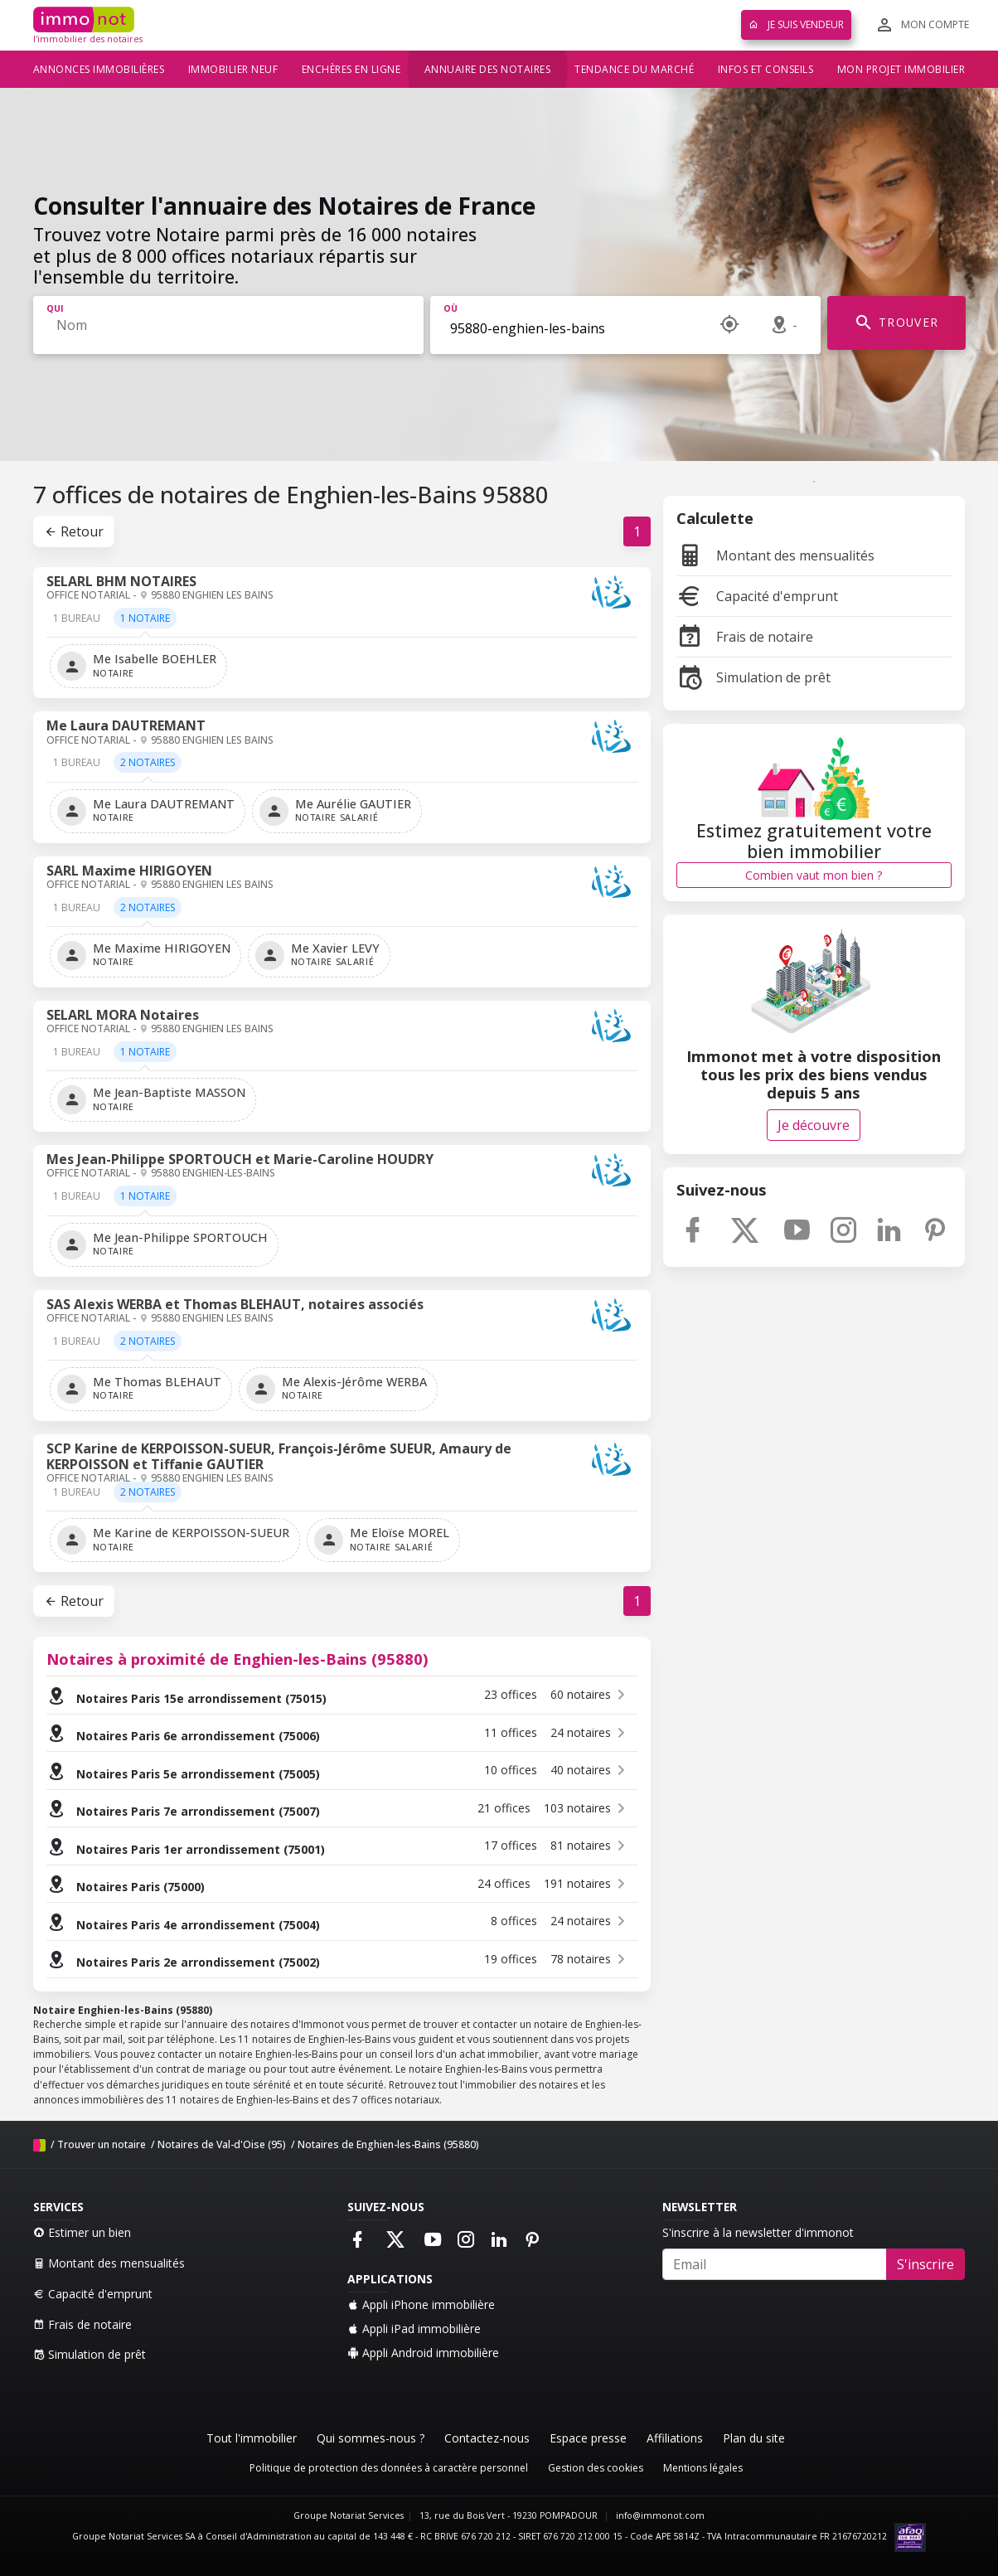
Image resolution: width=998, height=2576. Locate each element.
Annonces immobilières (99, 69)
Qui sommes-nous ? (370, 2438)
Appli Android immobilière (423, 2352)
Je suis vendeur (796, 24)
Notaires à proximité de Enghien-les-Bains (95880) (237, 1658)
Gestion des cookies (595, 2468)
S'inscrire (925, 2264)
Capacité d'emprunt (757, 596)
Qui (55, 308)
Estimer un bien (82, 2232)
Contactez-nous (487, 2438)
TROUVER (896, 323)
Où (450, 308)
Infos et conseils (766, 69)
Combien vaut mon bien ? (813, 875)
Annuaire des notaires (487, 69)
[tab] (76, 624)
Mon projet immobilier (901, 69)
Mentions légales (703, 2468)
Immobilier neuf (233, 69)
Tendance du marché (634, 69)
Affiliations (675, 2438)
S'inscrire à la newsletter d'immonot (758, 2232)
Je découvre (814, 1125)
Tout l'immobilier (251, 2438)
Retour (74, 531)
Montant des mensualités (775, 555)
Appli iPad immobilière (414, 2328)
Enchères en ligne (351, 69)
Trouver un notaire (101, 2144)
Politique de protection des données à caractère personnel (389, 2468)
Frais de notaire (744, 637)
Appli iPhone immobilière (421, 2304)
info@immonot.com (660, 2515)
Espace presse (588, 2438)
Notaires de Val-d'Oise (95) (221, 2144)
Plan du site (754, 2438)
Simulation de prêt (753, 677)
